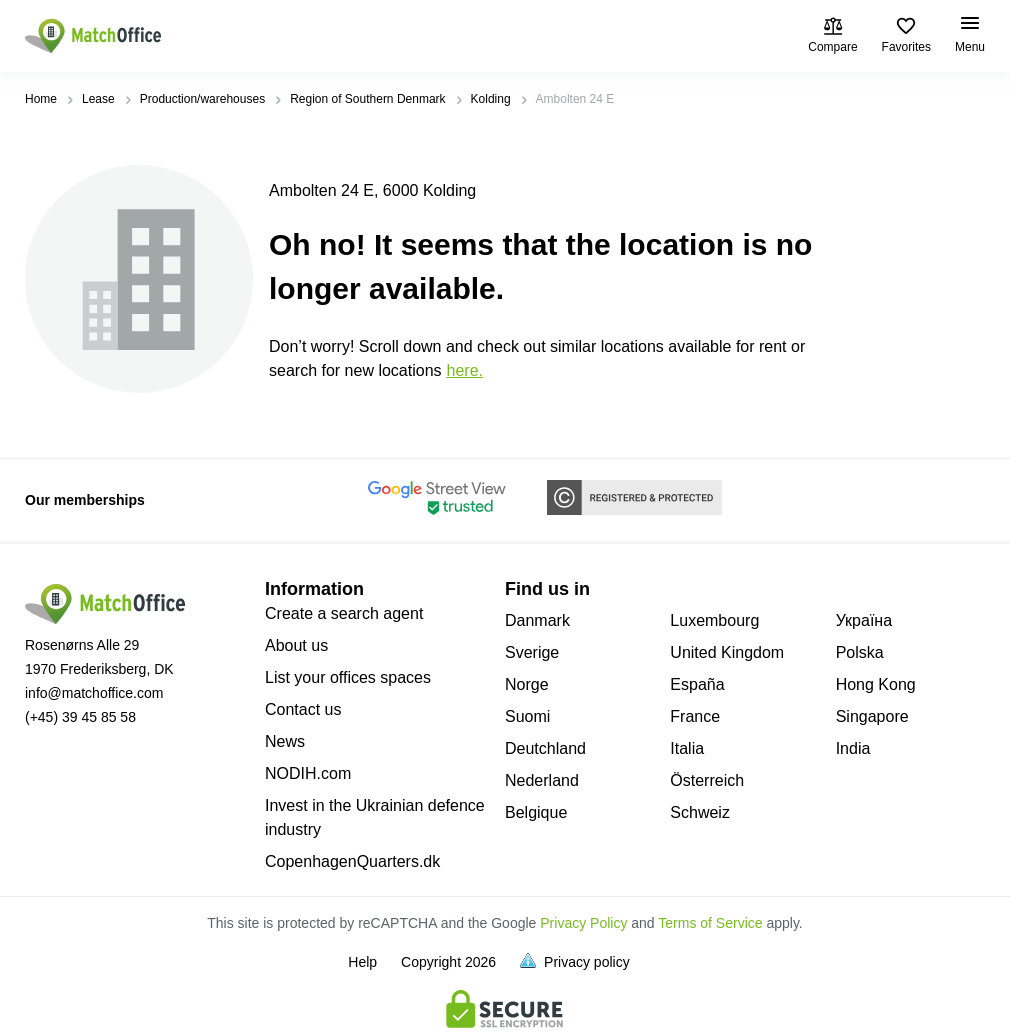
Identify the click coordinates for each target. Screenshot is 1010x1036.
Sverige (532, 652)
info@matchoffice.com (94, 693)
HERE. (465, 370)
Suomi (527, 716)
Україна (864, 620)
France (695, 716)
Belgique (536, 812)
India (853, 748)
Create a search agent (344, 613)
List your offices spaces (348, 677)
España (697, 684)
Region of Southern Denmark (367, 99)
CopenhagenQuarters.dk (352, 861)
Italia (687, 748)
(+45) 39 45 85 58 (80, 717)
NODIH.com (308, 773)
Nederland (542, 780)
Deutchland (545, 748)
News (285, 741)
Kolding (491, 99)
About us (296, 645)
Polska (860, 652)
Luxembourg (714, 620)
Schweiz (700, 812)
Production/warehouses (202, 99)
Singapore (872, 716)
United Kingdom (727, 652)
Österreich (707, 780)
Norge (527, 684)
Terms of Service (710, 923)
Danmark (537, 620)
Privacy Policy (583, 923)
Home (41, 99)
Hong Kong (876, 684)
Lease (98, 99)
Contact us (303, 709)
